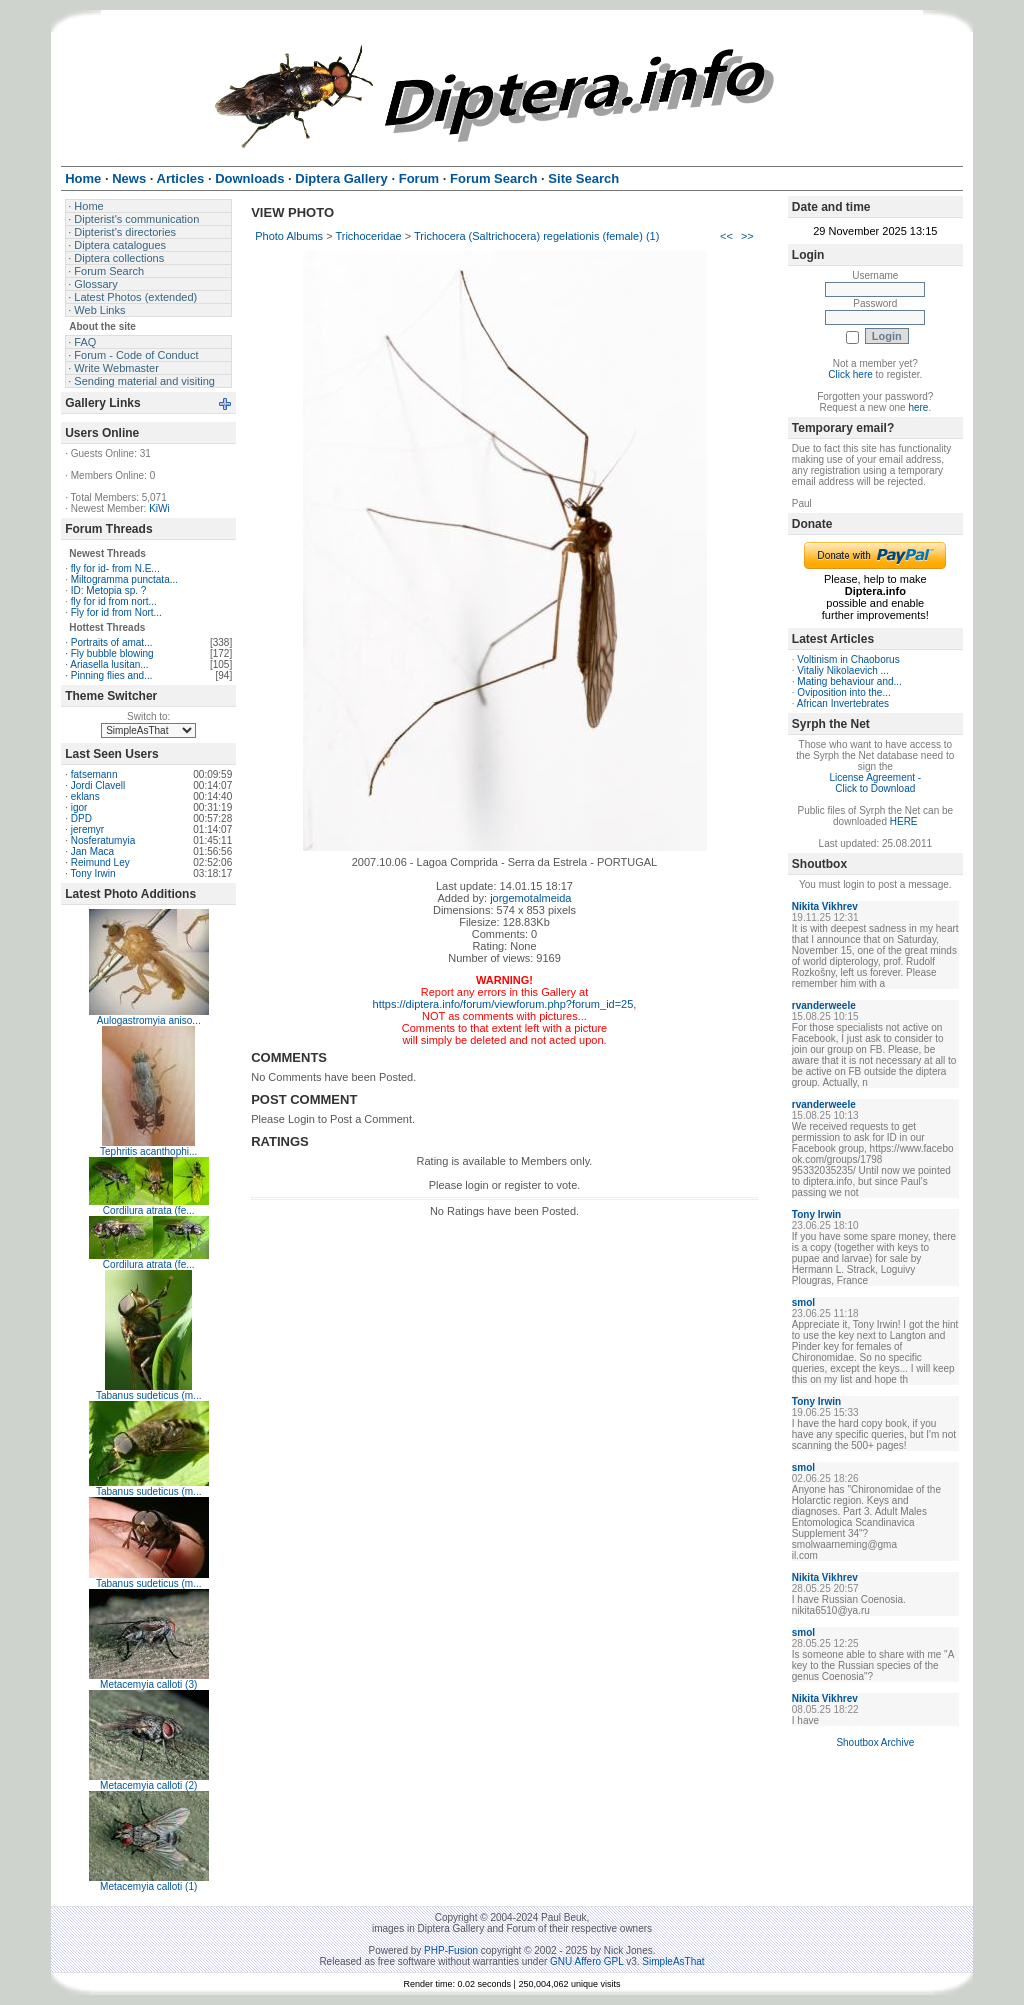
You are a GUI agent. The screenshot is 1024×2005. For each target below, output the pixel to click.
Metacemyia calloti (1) (148, 1886)
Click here (850, 374)
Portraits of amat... (112, 642)
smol (803, 1302)
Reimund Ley (100, 862)
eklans (85, 796)
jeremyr (87, 829)
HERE (904, 821)
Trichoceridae (368, 236)
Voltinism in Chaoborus (848, 659)
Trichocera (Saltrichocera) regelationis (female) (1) (536, 236)
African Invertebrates (843, 703)
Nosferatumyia (103, 840)
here (918, 407)
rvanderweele (824, 1005)
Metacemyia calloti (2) (148, 1785)
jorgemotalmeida (530, 898)
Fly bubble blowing (112, 653)
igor (79, 807)
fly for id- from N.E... (115, 568)
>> (747, 236)
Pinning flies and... (112, 675)
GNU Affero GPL (586, 1961)
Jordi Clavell (98, 785)
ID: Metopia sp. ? (109, 590)
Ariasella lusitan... (109, 664)
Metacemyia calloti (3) (148, 1684)
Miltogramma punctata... (124, 579)
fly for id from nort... (114, 601)
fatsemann (94, 774)
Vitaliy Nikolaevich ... (843, 670)
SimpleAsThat (673, 1961)
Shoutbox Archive (875, 1742)
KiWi (159, 508)
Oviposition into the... (843, 692)
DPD (81, 818)
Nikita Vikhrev (825, 906)
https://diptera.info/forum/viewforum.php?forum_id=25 (503, 1004)
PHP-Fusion (451, 1950)
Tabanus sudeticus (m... (149, 1395)
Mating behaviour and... (849, 681)
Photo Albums (289, 236)
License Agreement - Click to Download (875, 783)
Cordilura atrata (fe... (149, 1210)
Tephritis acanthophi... (148, 1151)
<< (726, 236)
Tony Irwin (93, 873)
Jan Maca (92, 851)
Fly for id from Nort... (116, 612)
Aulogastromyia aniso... (149, 1020)
